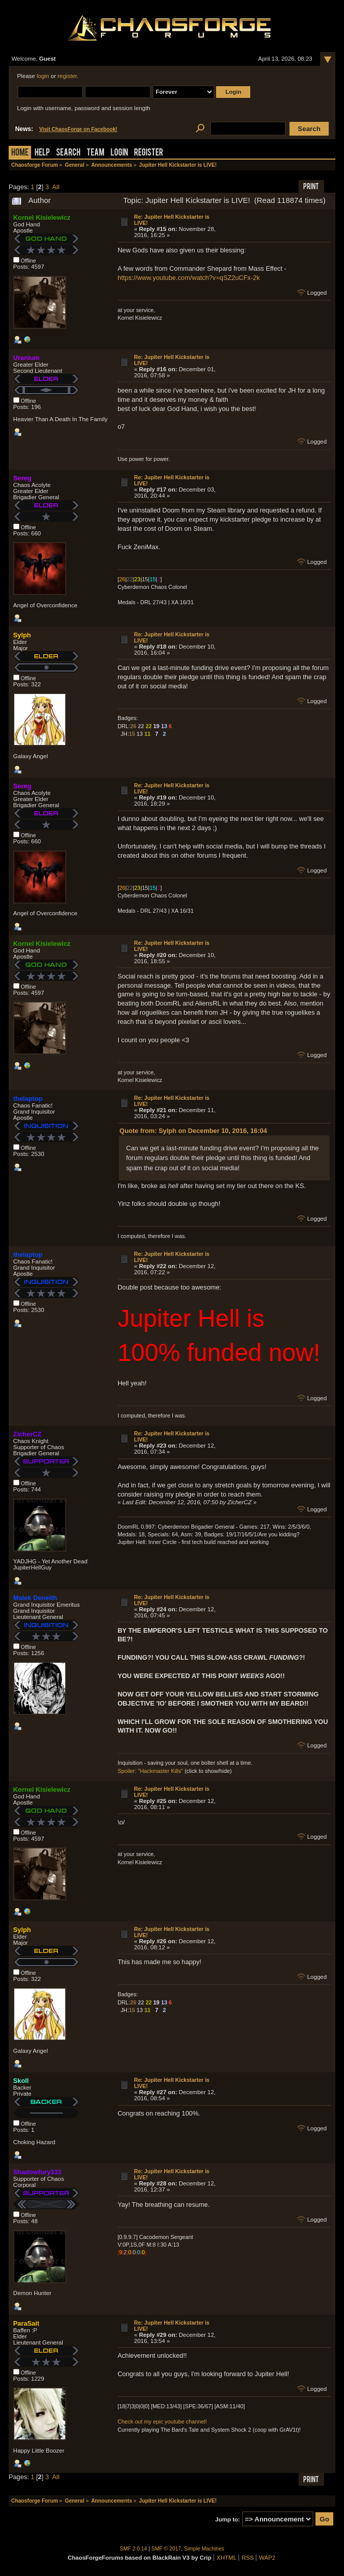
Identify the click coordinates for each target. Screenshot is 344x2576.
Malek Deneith (35, 1598)
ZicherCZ (27, 1434)
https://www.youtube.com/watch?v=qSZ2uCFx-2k (189, 277)
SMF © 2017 (166, 2549)
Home (20, 153)
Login (119, 153)
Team (95, 153)
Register (148, 153)
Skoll (21, 2080)
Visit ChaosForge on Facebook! (78, 129)
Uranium (26, 358)
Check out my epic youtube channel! (162, 2421)
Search (68, 153)
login (43, 76)
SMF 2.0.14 (133, 2549)
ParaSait (26, 2323)
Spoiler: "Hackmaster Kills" (150, 1771)
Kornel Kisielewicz (41, 217)
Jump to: (227, 2519)
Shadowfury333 (37, 2172)
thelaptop (28, 1098)
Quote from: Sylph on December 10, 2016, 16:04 (193, 1131)
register (67, 76)
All (55, 187)
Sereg (22, 478)
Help (42, 153)
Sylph (22, 635)
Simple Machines (204, 2549)
